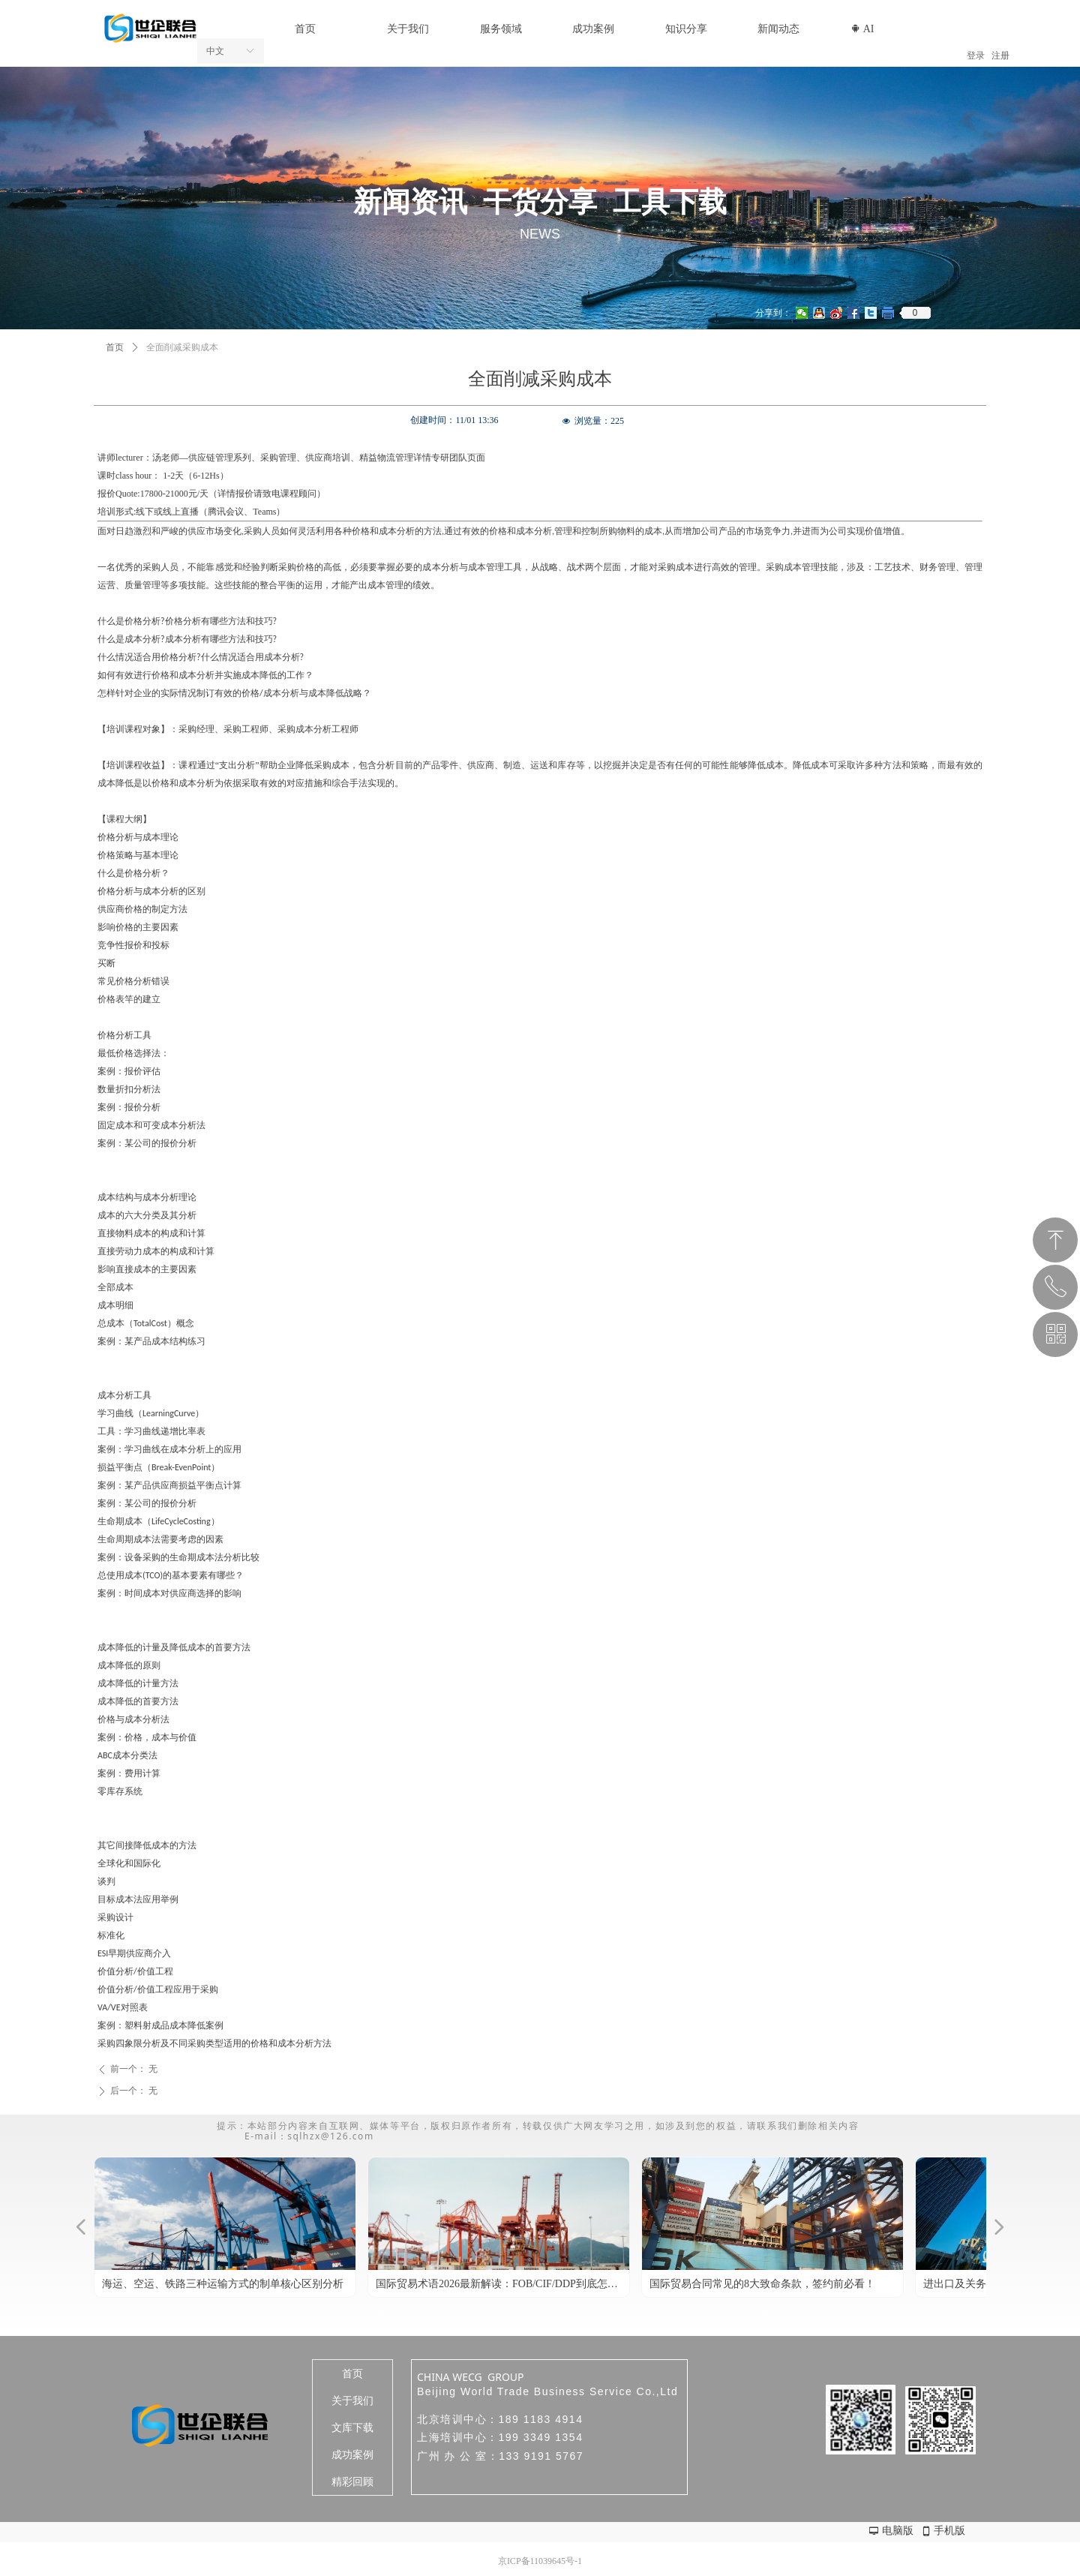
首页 (115, 347)
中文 (215, 51)
